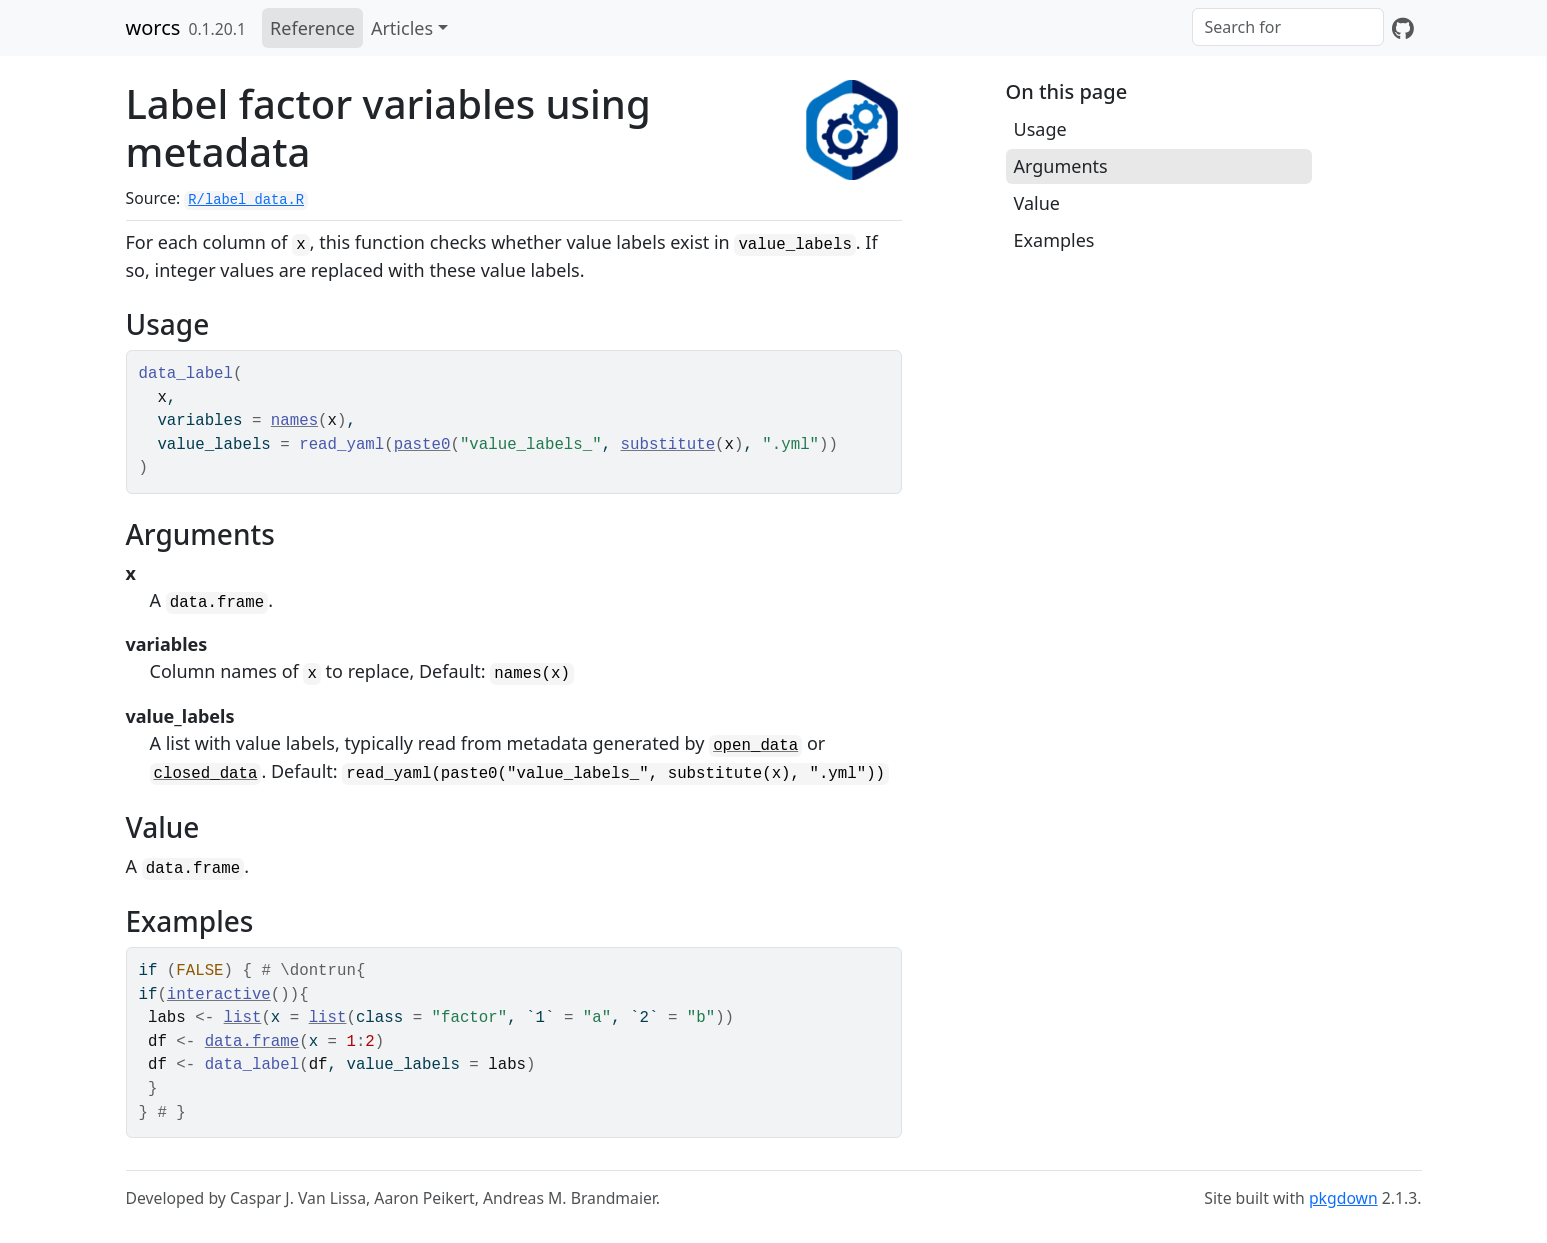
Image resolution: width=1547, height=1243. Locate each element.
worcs (153, 27)
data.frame (252, 1042)
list (243, 1018)
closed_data (206, 774)
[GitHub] (1403, 28)
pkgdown (1343, 1198)
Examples (1054, 240)
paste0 (422, 445)
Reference (312, 28)
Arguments (1061, 166)
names (294, 421)
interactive (219, 995)
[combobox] (1288, 27)
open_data (755, 746)
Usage (1040, 129)
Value (1037, 203)
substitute (668, 445)
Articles (402, 28)
